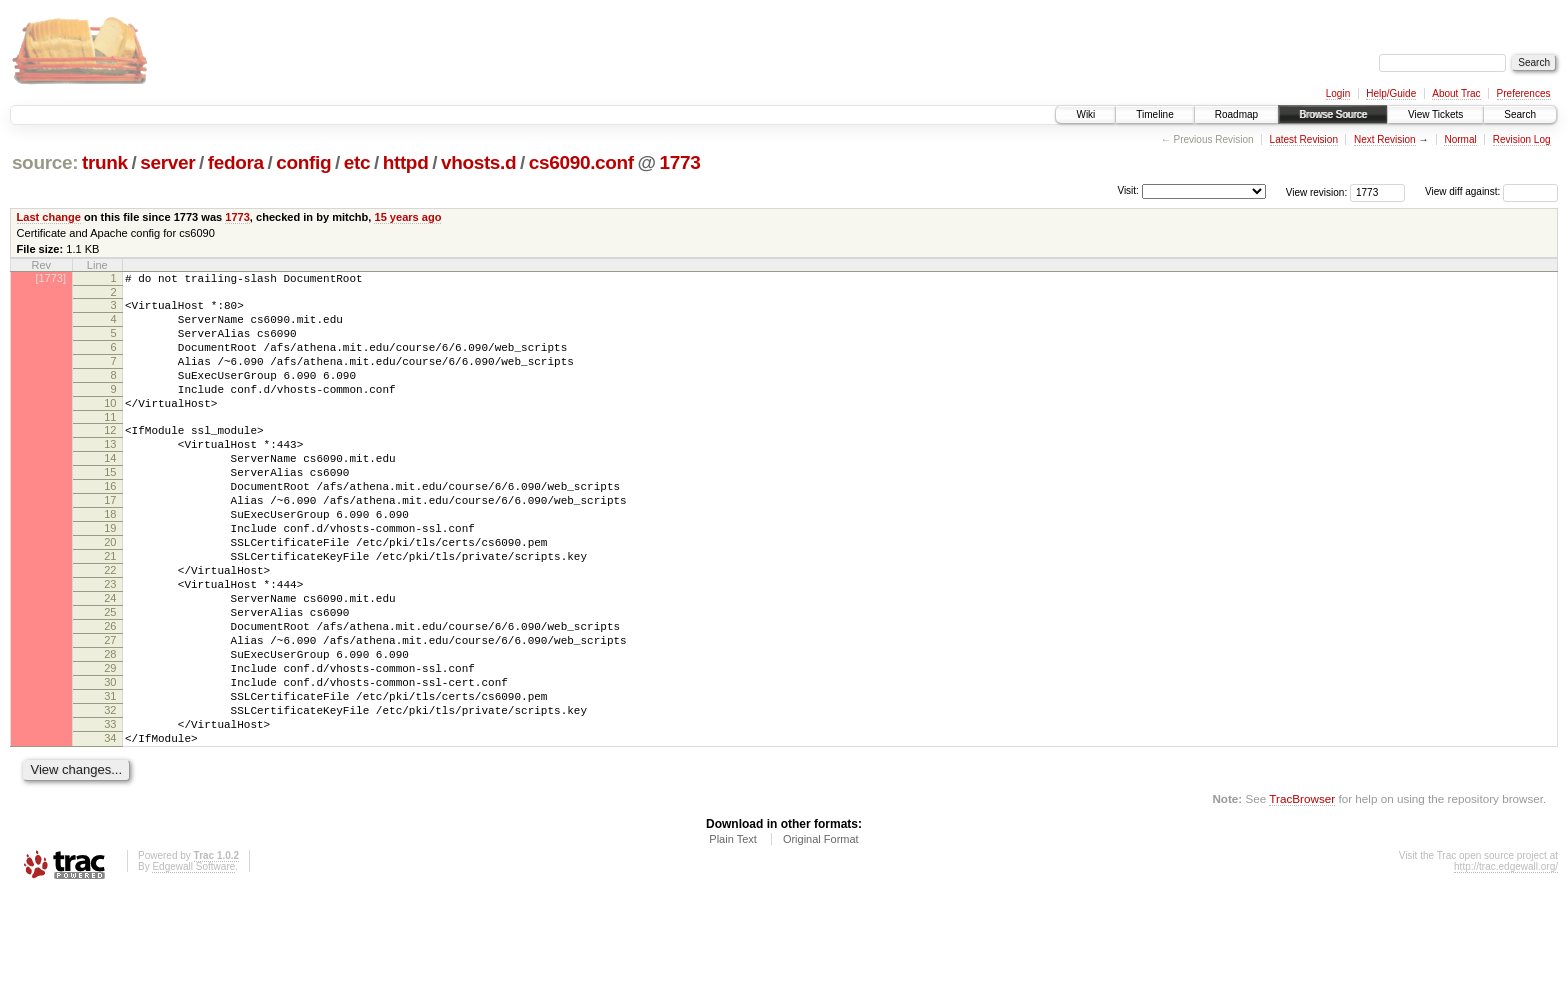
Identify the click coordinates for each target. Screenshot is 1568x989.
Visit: (1128, 190)
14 (110, 491)
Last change (49, 217)
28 (110, 729)
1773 (680, 162)
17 (110, 542)
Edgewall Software (193, 962)
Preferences (1524, 93)
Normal (1460, 139)
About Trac (1456, 93)
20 (110, 593)
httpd (406, 162)
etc (357, 162)
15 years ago (407, 217)
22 (110, 627)
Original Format (821, 935)
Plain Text (733, 935)
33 (110, 814)
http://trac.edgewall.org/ (1506, 962)
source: (45, 162)
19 (110, 576)
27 (110, 712)
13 (110, 474)
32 (110, 797)
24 (110, 661)
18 (110, 559)
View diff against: (1491, 191)
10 (110, 427)
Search (1520, 114)
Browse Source (1333, 114)
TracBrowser (1302, 894)
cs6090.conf (581, 162)
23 (110, 644)
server (167, 162)
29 (110, 746)
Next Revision (1385, 139)
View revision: (1317, 191)
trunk (105, 162)
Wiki (1085, 114)
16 (110, 525)
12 (110, 457)
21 (110, 610)
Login (1338, 93)
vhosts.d (478, 162)
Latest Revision (1304, 139)
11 (110, 444)
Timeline (1154, 114)
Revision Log (1522, 139)
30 (110, 763)
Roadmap (1236, 114)
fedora (236, 162)
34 (110, 831)
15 (110, 508)
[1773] (50, 278)
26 (110, 695)
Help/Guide (1391, 93)
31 (110, 780)
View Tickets (1435, 114)
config (303, 162)
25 (110, 678)
